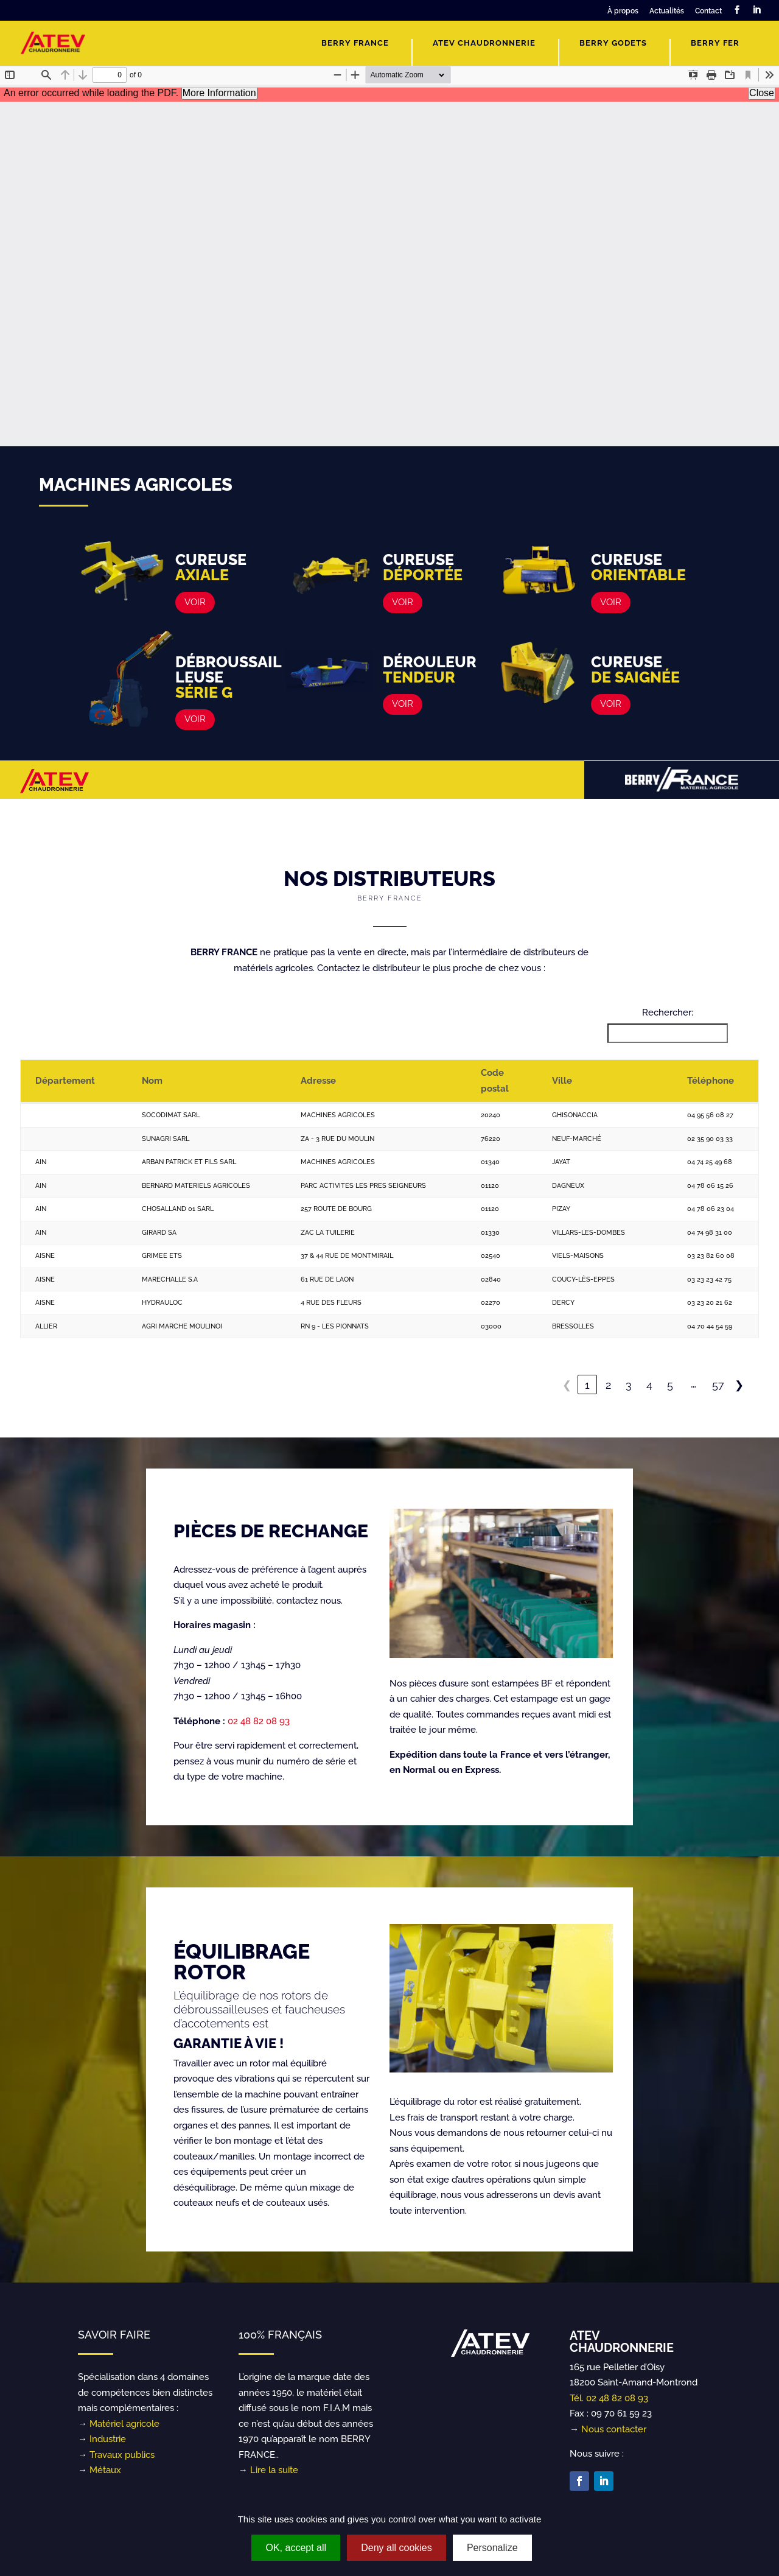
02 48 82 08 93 (259, 1721)
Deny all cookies (396, 2548)
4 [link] (649, 1384)
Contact (708, 11)
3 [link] (629, 1384)
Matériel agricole (124, 2423)
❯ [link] (739, 1384)
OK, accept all (295, 2548)
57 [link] (718, 1384)
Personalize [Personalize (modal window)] (492, 2548)
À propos (622, 11)
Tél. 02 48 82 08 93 (609, 2398)
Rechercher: (667, 1012)
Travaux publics (122, 2454)
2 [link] (608, 1384)
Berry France (355, 43)
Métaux (105, 2470)
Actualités (666, 11)
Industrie (107, 2439)
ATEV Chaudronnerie (484, 43)
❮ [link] (566, 1384)
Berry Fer (715, 43)
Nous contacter (613, 2429)
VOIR (195, 602)
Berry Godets (613, 43)
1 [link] (587, 1384)
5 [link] (670, 1384)
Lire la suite (274, 2470)
